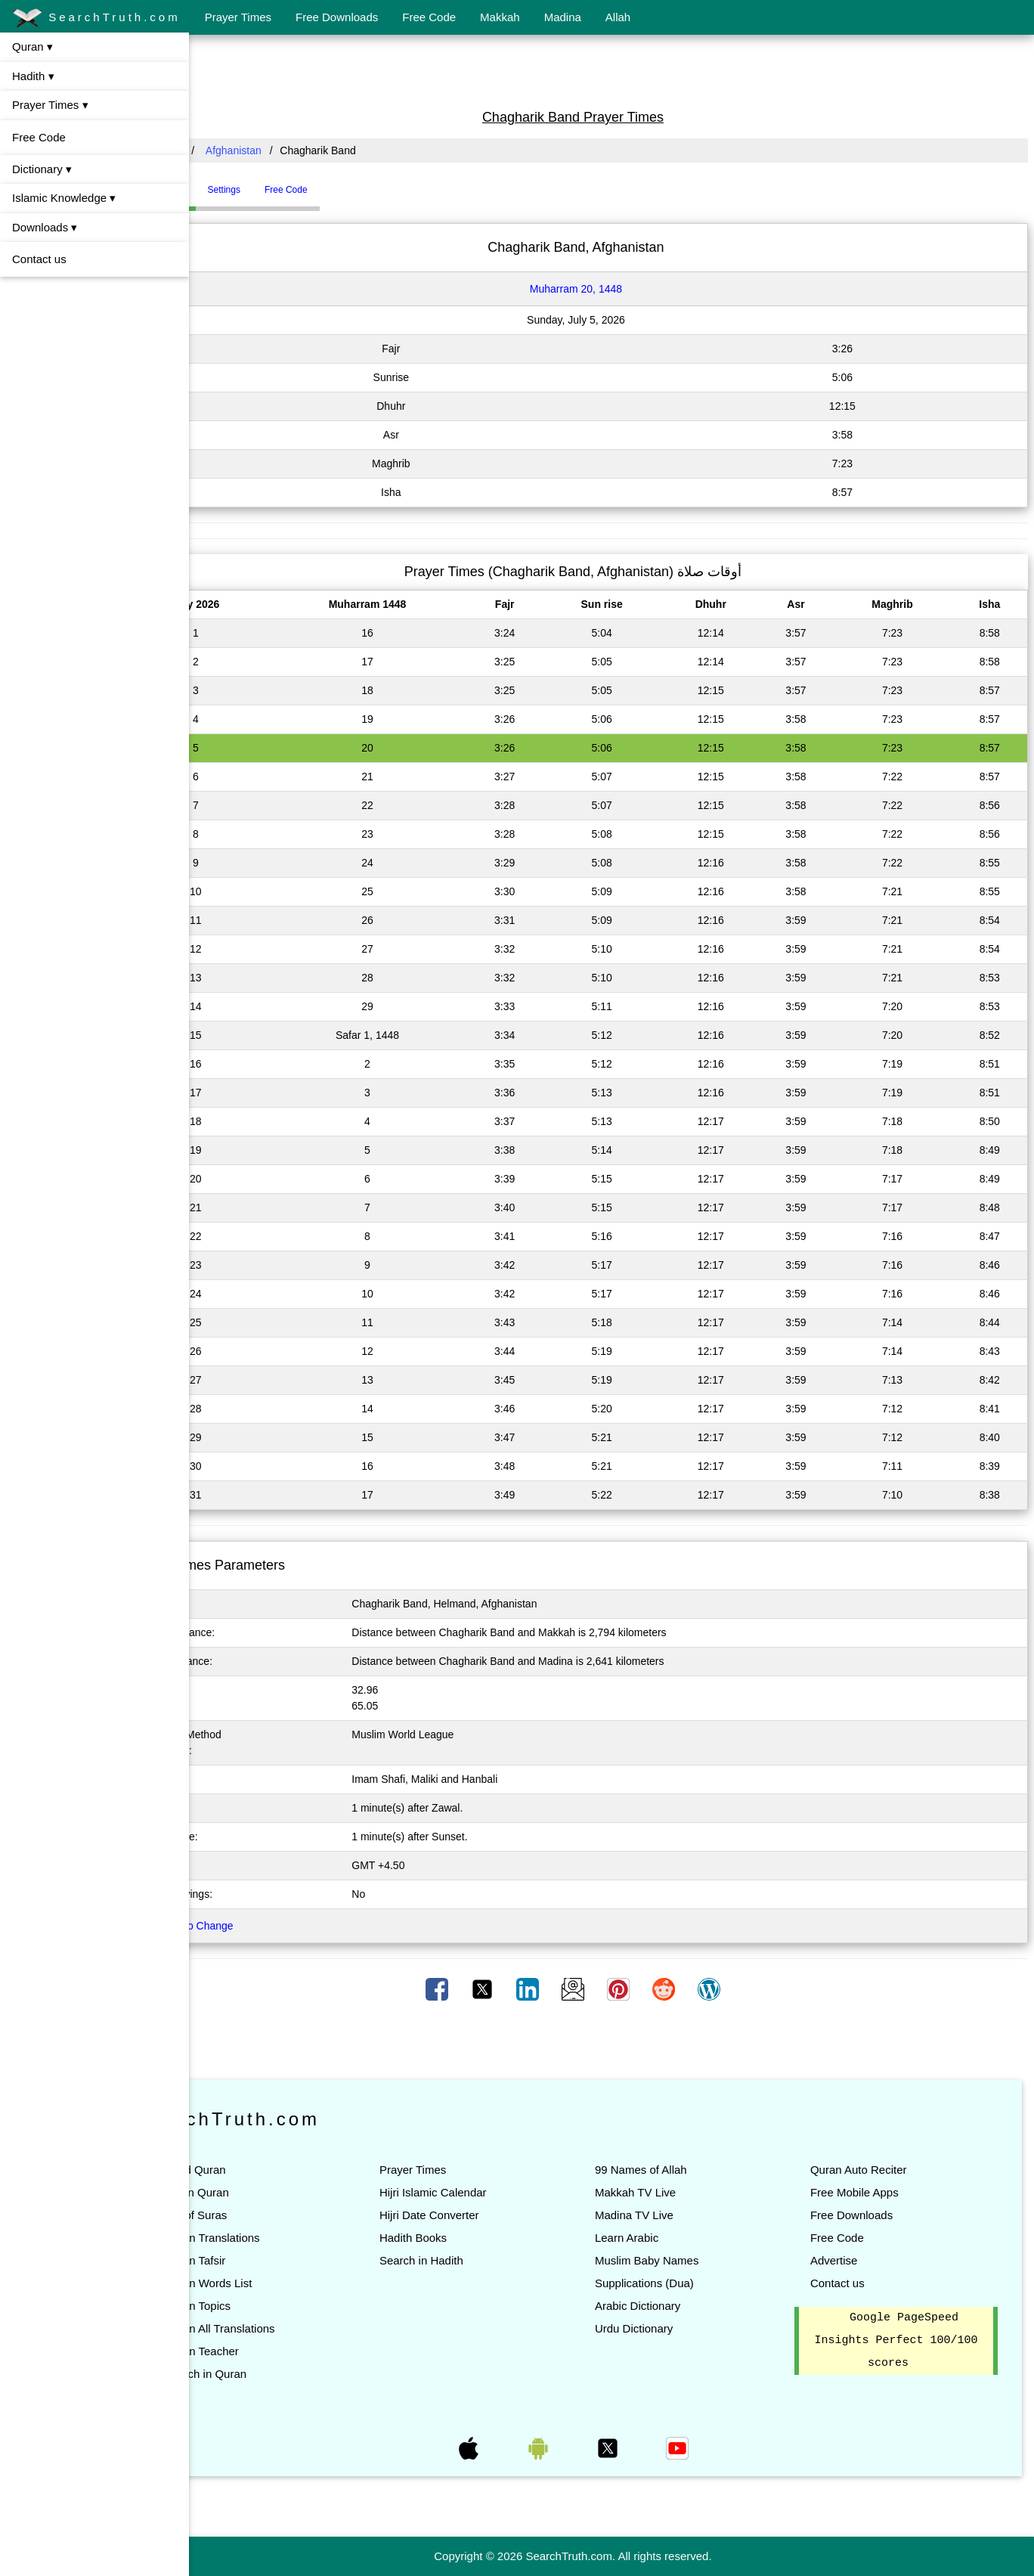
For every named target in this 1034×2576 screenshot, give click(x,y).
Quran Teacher (278, 2351)
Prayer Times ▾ (50, 104)
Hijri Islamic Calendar (490, 2192)
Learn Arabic (665, 2237)
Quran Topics (274, 2305)
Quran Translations (289, 2237)
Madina (562, 17)
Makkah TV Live (673, 2192)
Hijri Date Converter (487, 2215)
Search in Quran (282, 2373)
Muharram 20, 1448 (614, 289)
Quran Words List (285, 2283)
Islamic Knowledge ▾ (64, 197)
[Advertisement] (611, 70)
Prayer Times (238, 17)
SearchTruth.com (96, 18)
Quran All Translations (296, 2328)
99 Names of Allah (679, 2169)
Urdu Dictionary (672, 2328)
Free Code (429, 17)
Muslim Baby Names (685, 2260)
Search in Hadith (479, 2260)
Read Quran (272, 2169)
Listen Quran (273, 2192)
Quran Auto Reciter (877, 2169)
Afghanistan (311, 150)
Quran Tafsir (271, 2260)
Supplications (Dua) (682, 2283)
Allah (617, 17)
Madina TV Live (672, 2215)
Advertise (853, 2260)
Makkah (500, 17)
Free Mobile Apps (873, 2192)
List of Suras (272, 2215)
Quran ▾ (32, 46)
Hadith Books (470, 2237)
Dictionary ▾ (42, 169)
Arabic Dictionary (676, 2305)
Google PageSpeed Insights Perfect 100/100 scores (909, 2341)
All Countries (230, 150)
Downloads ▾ (44, 227)
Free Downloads (337, 17)
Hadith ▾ (33, 76)
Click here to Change (261, 1926)
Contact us (39, 259)
